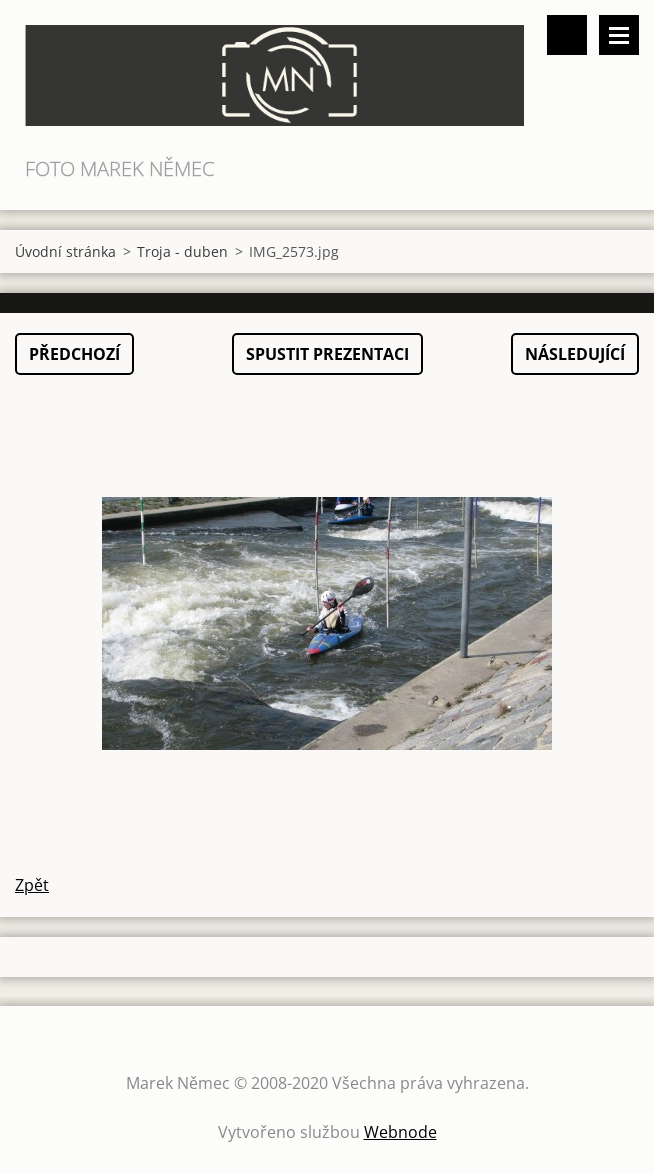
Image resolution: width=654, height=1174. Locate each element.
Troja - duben (182, 251)
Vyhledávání (567, 35)
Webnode (400, 1132)
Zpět (32, 885)
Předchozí (74, 354)
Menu (619, 35)
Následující (575, 354)
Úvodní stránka (65, 251)
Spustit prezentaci (327, 354)
